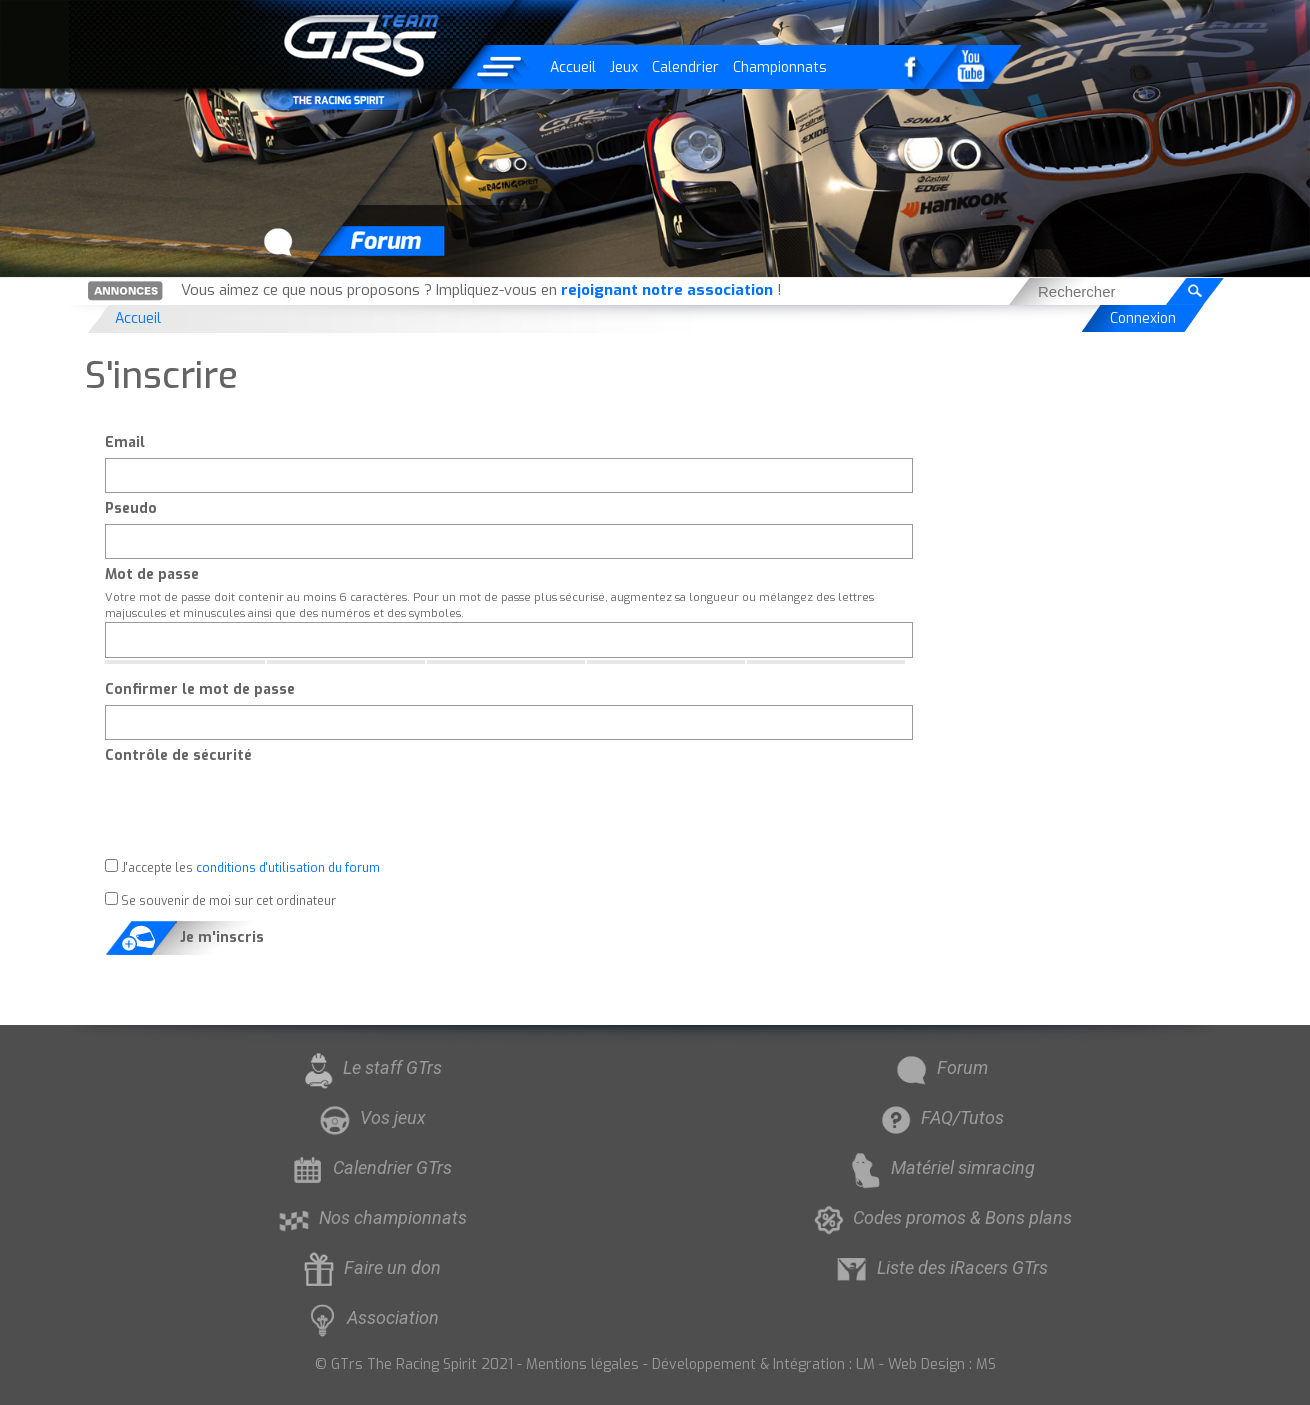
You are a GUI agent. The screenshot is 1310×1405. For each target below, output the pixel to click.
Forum (940, 1067)
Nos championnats (370, 1217)
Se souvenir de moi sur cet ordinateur (220, 900)
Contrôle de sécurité (178, 755)
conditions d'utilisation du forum (288, 868)
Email (125, 442)
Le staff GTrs (370, 1067)
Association (370, 1317)
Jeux (624, 67)
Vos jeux (370, 1117)
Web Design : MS (942, 1364)
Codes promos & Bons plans (940, 1217)
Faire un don (370, 1267)
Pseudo (131, 508)
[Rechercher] (1195, 291)
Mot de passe (152, 574)
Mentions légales (582, 1364)
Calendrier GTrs (370, 1167)
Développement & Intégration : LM (763, 1364)
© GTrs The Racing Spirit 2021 (414, 1364)
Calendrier (685, 67)
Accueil (573, 67)
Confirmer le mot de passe (200, 689)
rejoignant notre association (667, 290)
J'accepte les (242, 867)
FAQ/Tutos (940, 1117)
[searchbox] (1098, 291)
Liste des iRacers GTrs (940, 1267)
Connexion (1143, 318)
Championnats (780, 67)
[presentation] (257, 810)
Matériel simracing (940, 1167)
